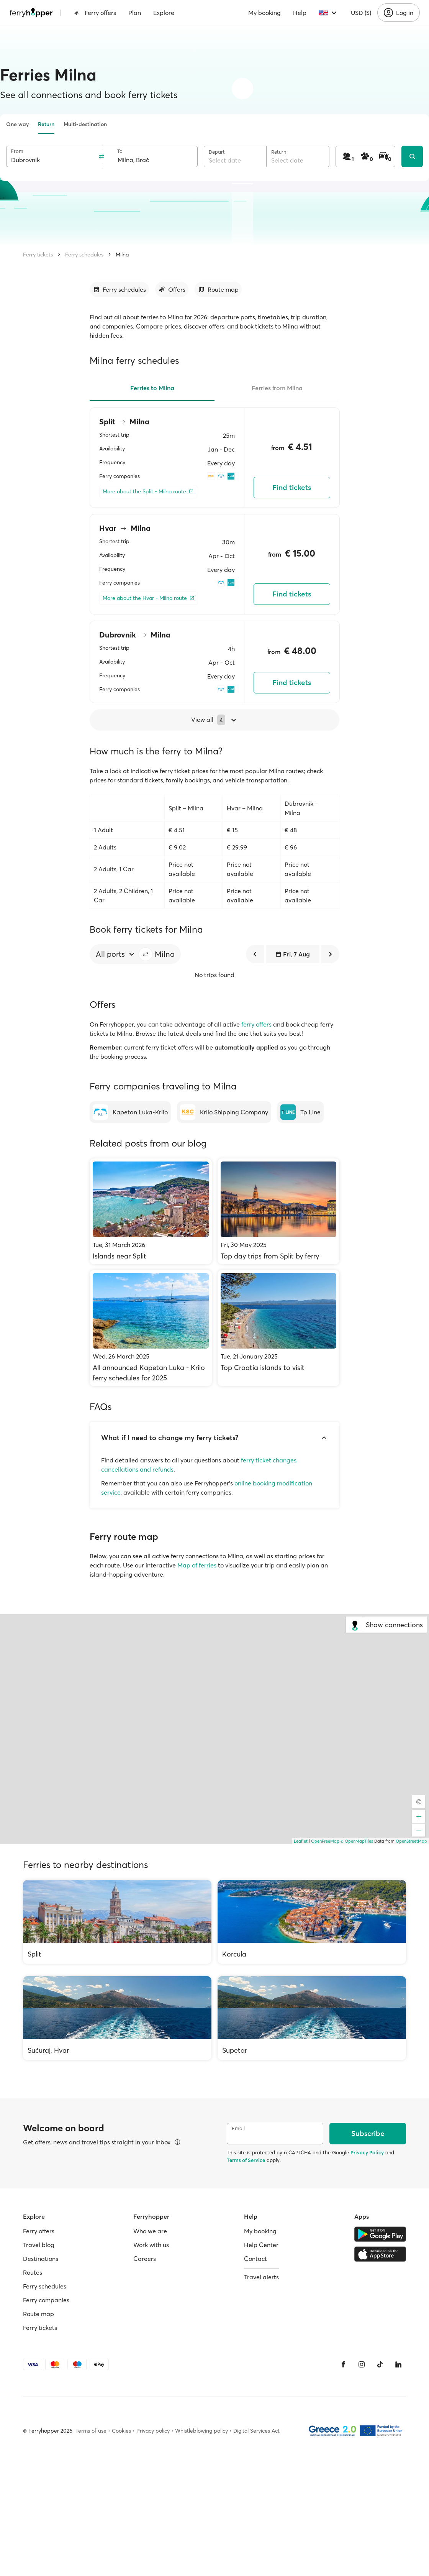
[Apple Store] (380, 2254)
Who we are (150, 2231)
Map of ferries (196, 1565)
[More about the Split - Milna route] (148, 491)
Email (238, 2128)
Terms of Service (246, 2160)
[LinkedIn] (398, 2364)
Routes (32, 2272)
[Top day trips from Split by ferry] (279, 1211)
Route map (38, 2314)
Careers (144, 2258)
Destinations (40, 2258)
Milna (122, 254)
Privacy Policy (367, 2152)
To (120, 151)
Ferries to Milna (152, 388)
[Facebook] (343, 2364)
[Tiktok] (380, 2364)
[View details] (177, 2142)
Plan (134, 12)
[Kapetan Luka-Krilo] (130, 1112)
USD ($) (361, 12)
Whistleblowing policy (201, 2430)
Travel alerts (261, 2277)
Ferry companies (46, 2300)
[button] (145, 954)
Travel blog (38, 2245)
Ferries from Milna (277, 388)
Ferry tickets (38, 254)
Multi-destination (85, 124)
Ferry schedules (84, 254)
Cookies (121, 2430)
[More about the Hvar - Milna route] (148, 598)
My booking (264, 12)
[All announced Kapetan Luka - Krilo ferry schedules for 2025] (151, 1328)
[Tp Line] (300, 1112)
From (17, 151)
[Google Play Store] (380, 2234)
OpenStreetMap (411, 1841)
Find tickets (291, 487)
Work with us (151, 2245)
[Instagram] (361, 2364)
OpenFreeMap (325, 1841)
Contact (255, 2258)
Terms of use (90, 2430)
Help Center (261, 2245)
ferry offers (256, 1024)
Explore (163, 12)
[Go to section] (119, 289)
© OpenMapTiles (357, 1841)
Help (299, 12)
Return (46, 124)
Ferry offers (95, 12)
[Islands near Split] (151, 1211)
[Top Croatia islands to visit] (279, 1328)
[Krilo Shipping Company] (224, 1112)
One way (17, 124)
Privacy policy (153, 2430)
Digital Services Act (256, 2430)
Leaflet (301, 1841)
